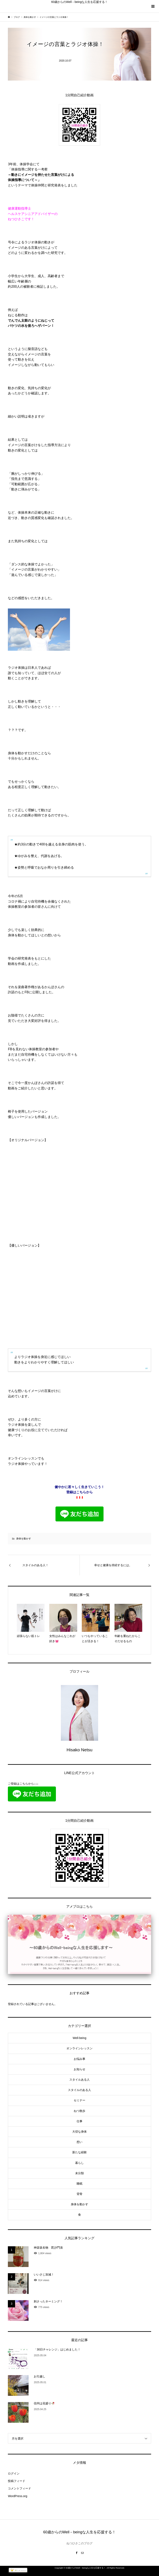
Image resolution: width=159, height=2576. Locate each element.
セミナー (79, 2100)
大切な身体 (79, 2131)
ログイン (13, 2473)
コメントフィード (19, 2488)
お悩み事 (79, 2059)
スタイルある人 (79, 2079)
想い (79, 2142)
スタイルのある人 (79, 2090)
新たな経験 (79, 2152)
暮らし (79, 2162)
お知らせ (79, 2069)
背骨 (79, 2194)
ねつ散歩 (79, 2110)
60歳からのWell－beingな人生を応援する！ (79, 2)
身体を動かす (23, 1538)
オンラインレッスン (79, 2048)
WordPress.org (17, 2496)
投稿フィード (16, 2481)
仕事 (79, 2121)
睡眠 (79, 2183)
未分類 (79, 2173)
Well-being (79, 2038)
